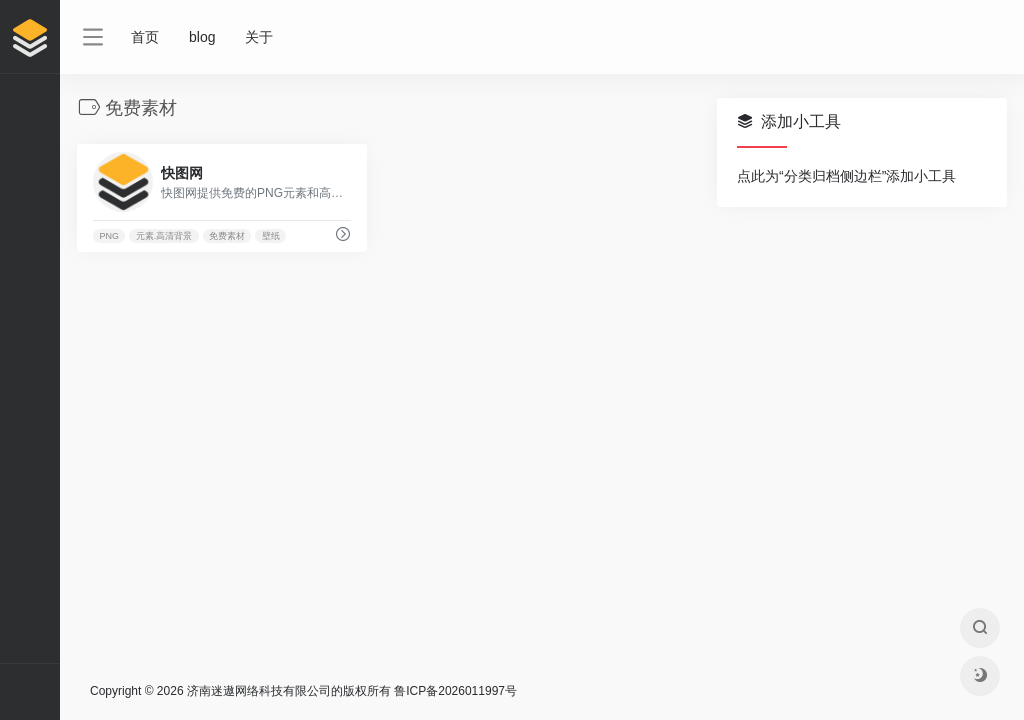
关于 (259, 37)
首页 (145, 37)
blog (202, 37)
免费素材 (227, 236)
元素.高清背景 (164, 236)
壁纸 (271, 236)
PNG (109, 236)
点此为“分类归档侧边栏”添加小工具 (846, 176)
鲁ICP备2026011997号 (455, 691)
